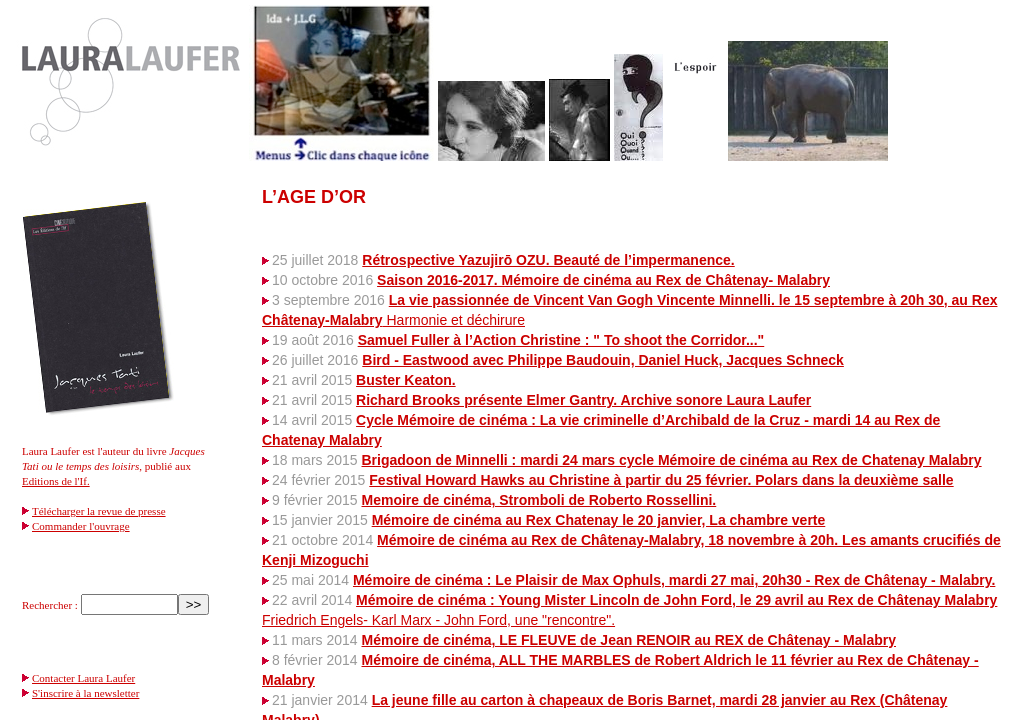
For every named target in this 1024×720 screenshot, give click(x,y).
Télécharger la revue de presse (99, 511)
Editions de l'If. (56, 481)
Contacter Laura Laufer (83, 678)
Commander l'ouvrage (81, 526)
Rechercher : (50, 605)
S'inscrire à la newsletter (85, 693)
